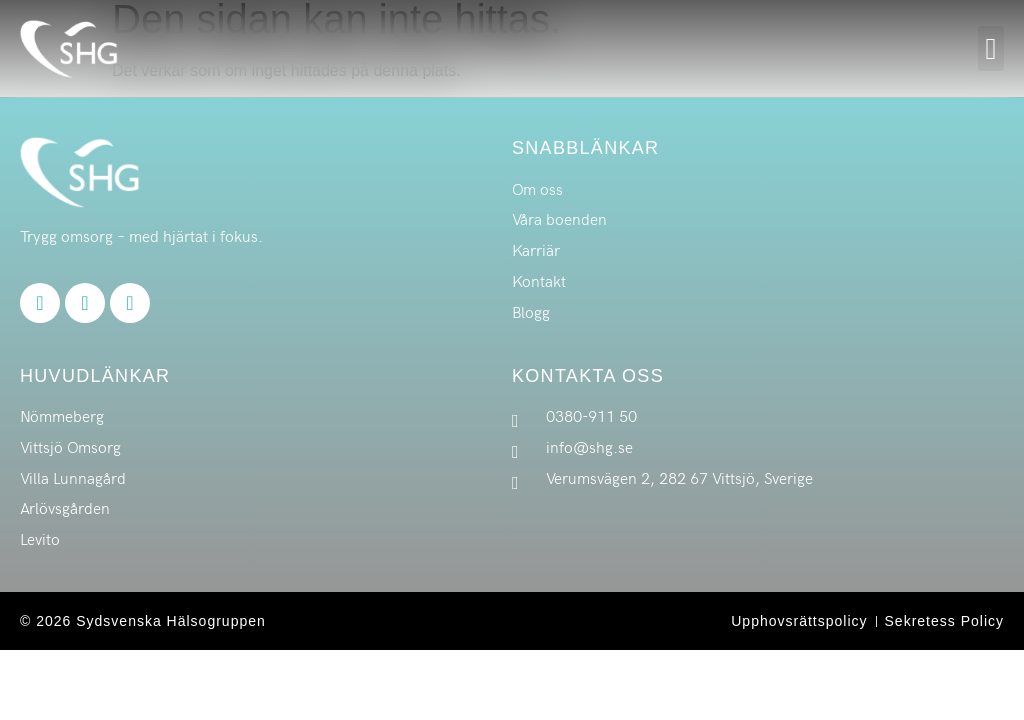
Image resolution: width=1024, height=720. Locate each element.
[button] (991, 48)
